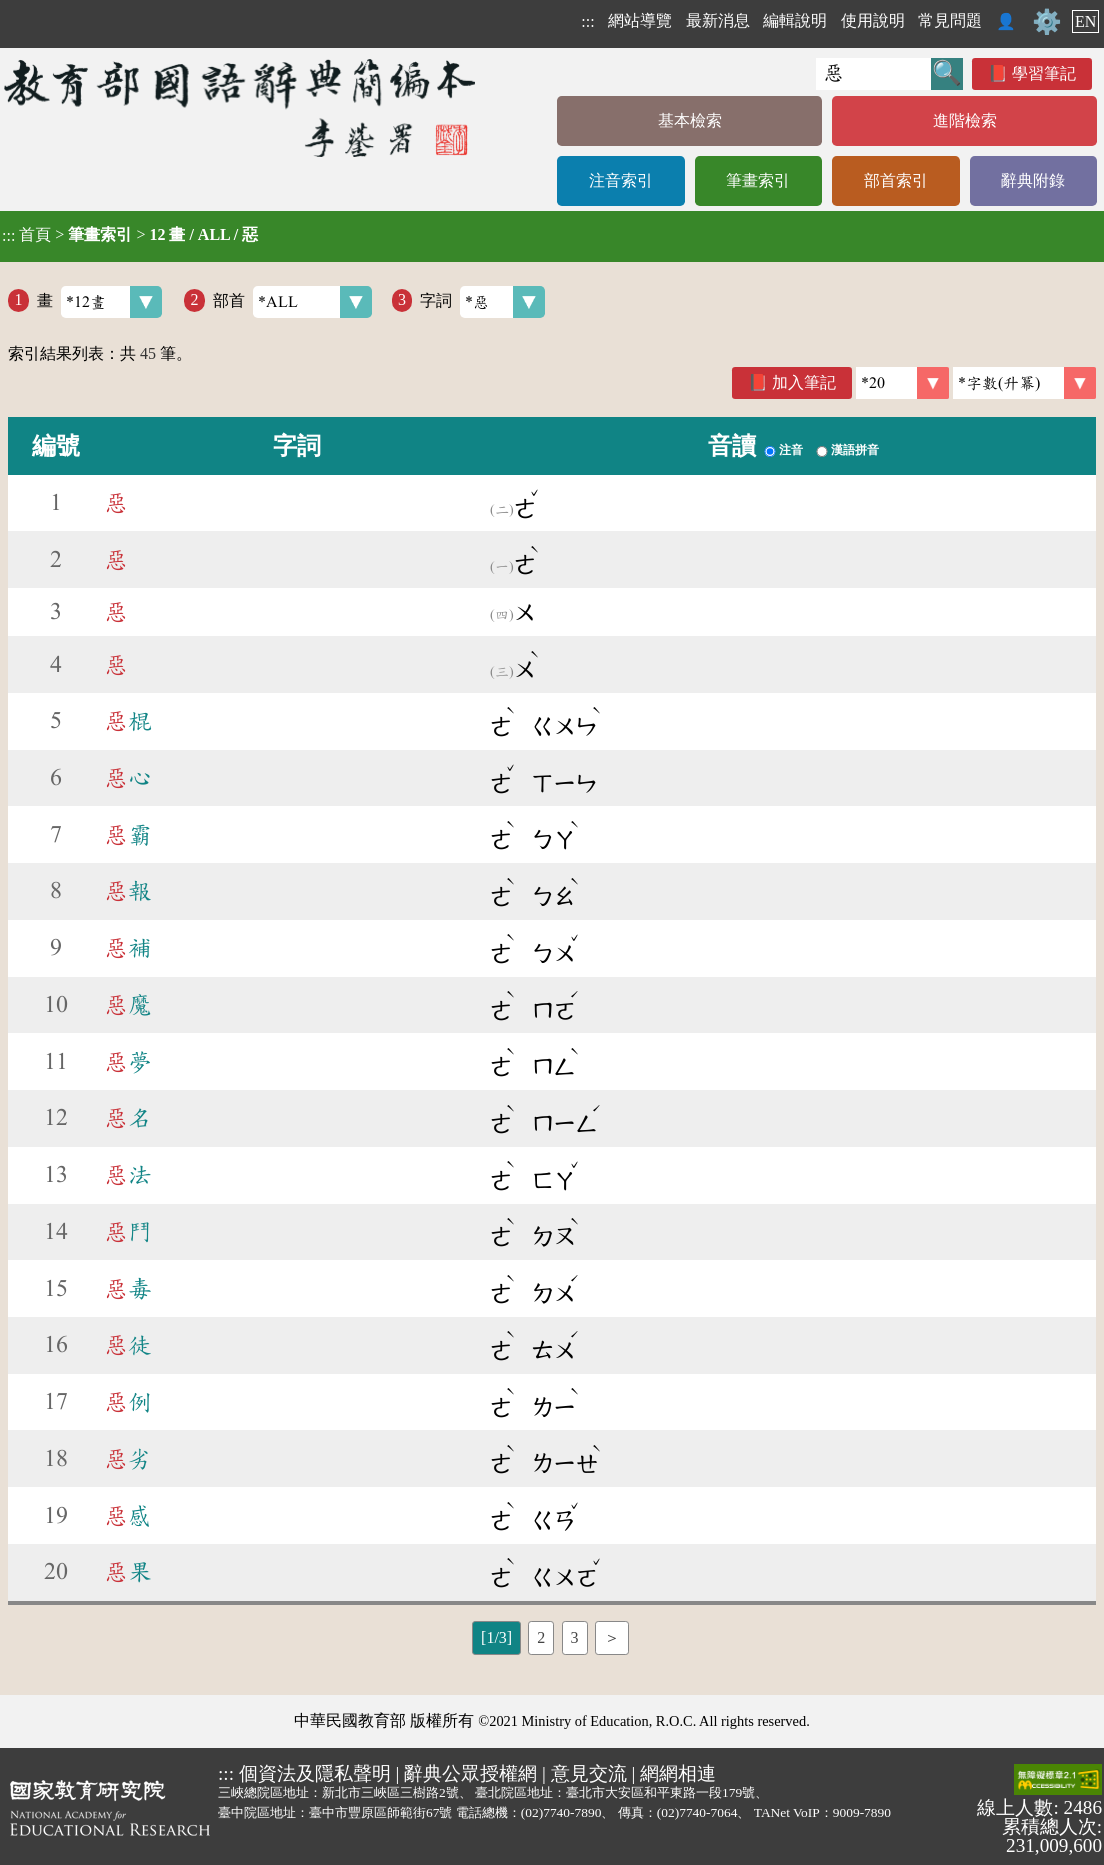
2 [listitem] (541, 1637)
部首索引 (896, 180)
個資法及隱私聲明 (315, 1773)
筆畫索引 (758, 180)
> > (130, 235)
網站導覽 (640, 20)
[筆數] (902, 383)
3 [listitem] (575, 1637)
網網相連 (678, 1773)
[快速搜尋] (873, 74)
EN (1085, 21)
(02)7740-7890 (561, 1812)
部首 (292, 302)
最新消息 (718, 20)
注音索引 (621, 180)
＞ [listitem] (612, 1637)
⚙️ (1047, 22)
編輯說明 (795, 20)
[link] (1024, 383)
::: (587, 21)
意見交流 (589, 1773)
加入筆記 (804, 382)
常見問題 (950, 20)
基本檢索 (690, 120)
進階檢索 (965, 120)
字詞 (482, 302)
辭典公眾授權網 (470, 1773)
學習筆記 (1044, 73)
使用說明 (873, 20)
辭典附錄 (1033, 180)
